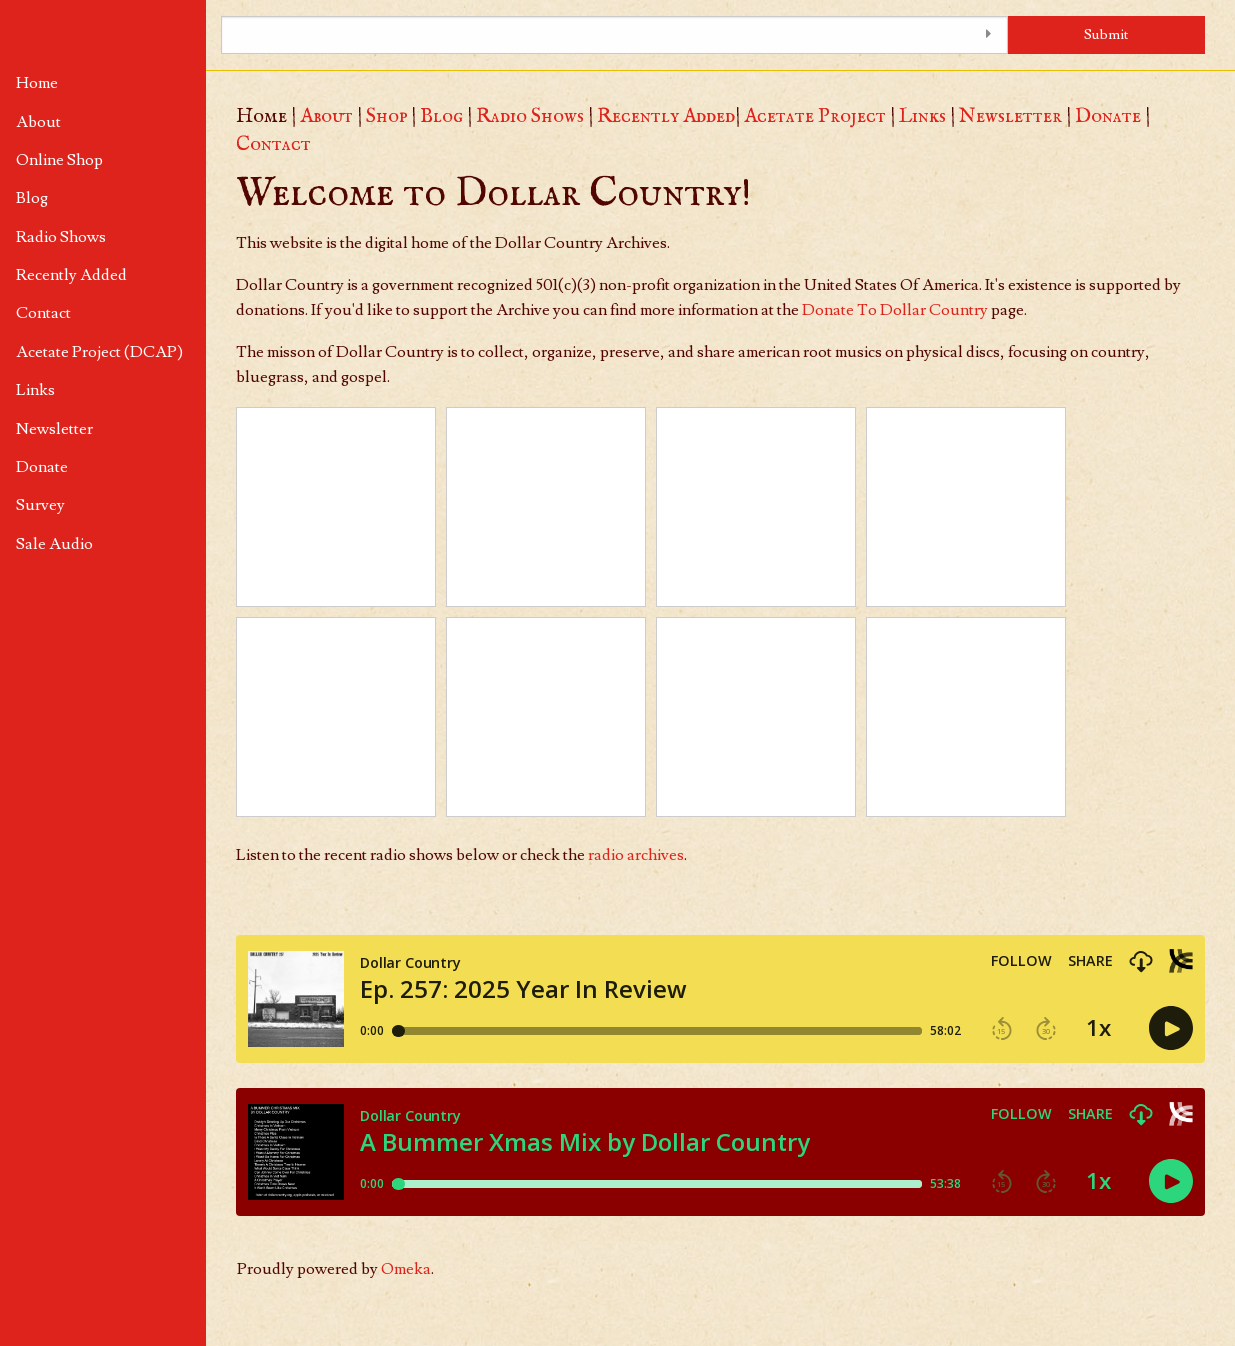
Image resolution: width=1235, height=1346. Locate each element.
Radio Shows (61, 237)
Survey (40, 505)
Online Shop (59, 160)
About (38, 122)
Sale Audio (54, 544)
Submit (1106, 34)
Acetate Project (815, 116)
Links (35, 390)
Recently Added (71, 275)
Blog (32, 198)
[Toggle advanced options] (988, 35)
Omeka (406, 1269)
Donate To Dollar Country (895, 310)
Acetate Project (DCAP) (99, 352)
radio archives (636, 855)
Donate (42, 467)
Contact (43, 313)
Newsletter (54, 429)
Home (37, 83)
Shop (386, 116)
